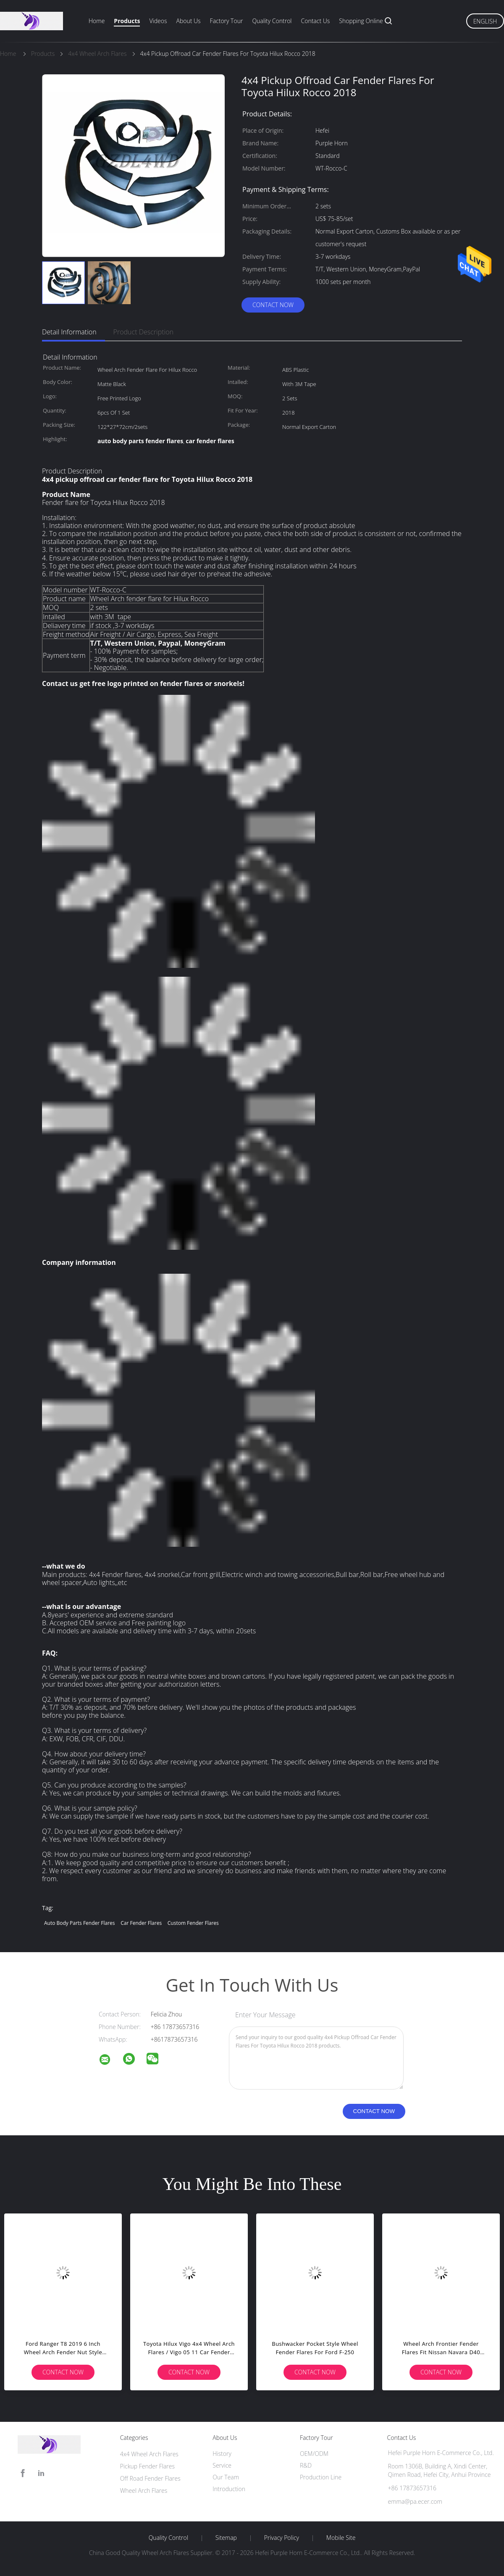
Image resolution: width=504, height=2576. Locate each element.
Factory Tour (226, 21)
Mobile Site (340, 2538)
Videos (158, 21)
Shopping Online (361, 21)
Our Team (226, 2477)
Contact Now (273, 305)
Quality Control (271, 21)
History (222, 2454)
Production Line (320, 2477)
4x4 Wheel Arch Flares (149, 2454)
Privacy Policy (281, 2538)
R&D (306, 2465)
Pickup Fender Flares (147, 2466)
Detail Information (69, 331)
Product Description (143, 331)
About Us (188, 21)
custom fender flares (193, 1923)
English (485, 21)
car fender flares (141, 1923)
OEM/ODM (314, 2454)
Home (97, 21)
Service (222, 2465)
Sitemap (226, 2538)
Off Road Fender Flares (150, 2478)
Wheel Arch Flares (144, 2491)
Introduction (229, 2489)
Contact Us (315, 21)
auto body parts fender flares (79, 1923)
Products (127, 21)
